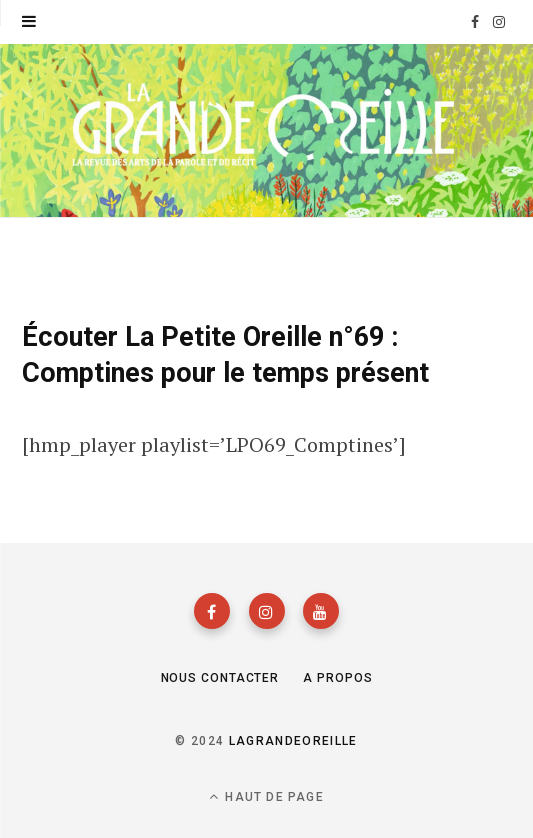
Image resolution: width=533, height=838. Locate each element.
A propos (337, 678)
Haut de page (266, 796)
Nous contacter (220, 678)
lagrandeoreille (293, 741)
